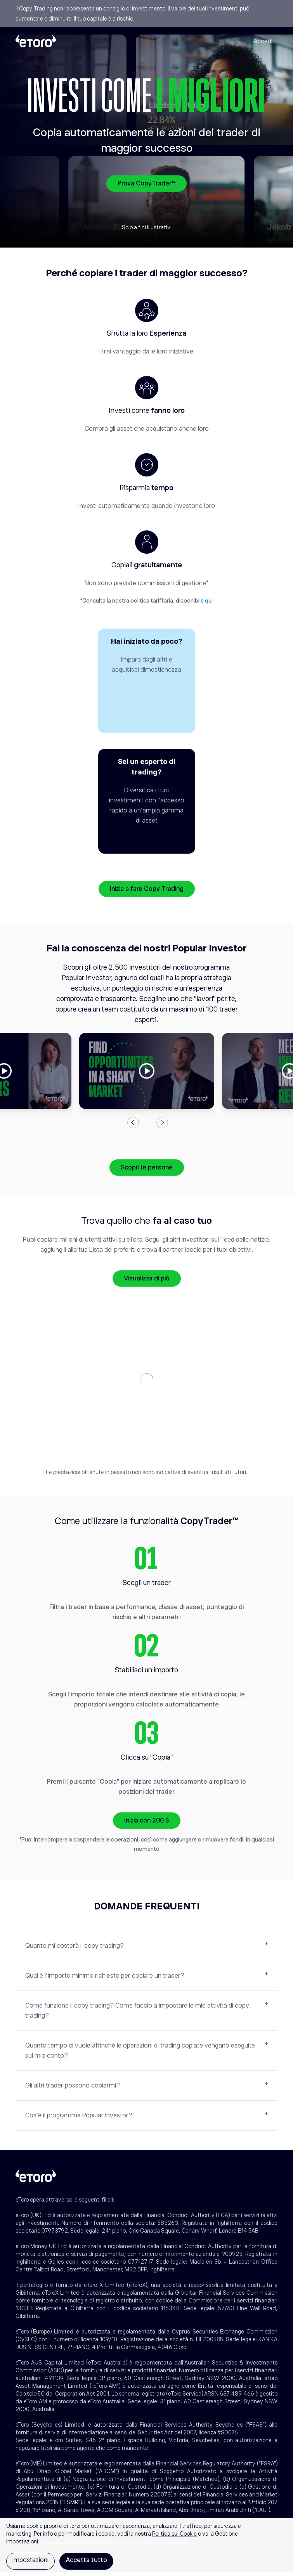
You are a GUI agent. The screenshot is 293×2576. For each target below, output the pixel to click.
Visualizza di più (147, 1282)
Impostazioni (30, 2560)
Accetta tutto (86, 2560)
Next (162, 1126)
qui (209, 601)
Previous (133, 1126)
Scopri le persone (147, 1171)
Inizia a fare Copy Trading (147, 892)
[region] (146, 2547)
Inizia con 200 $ (146, 1824)
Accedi (263, 41)
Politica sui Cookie (174, 2534)
